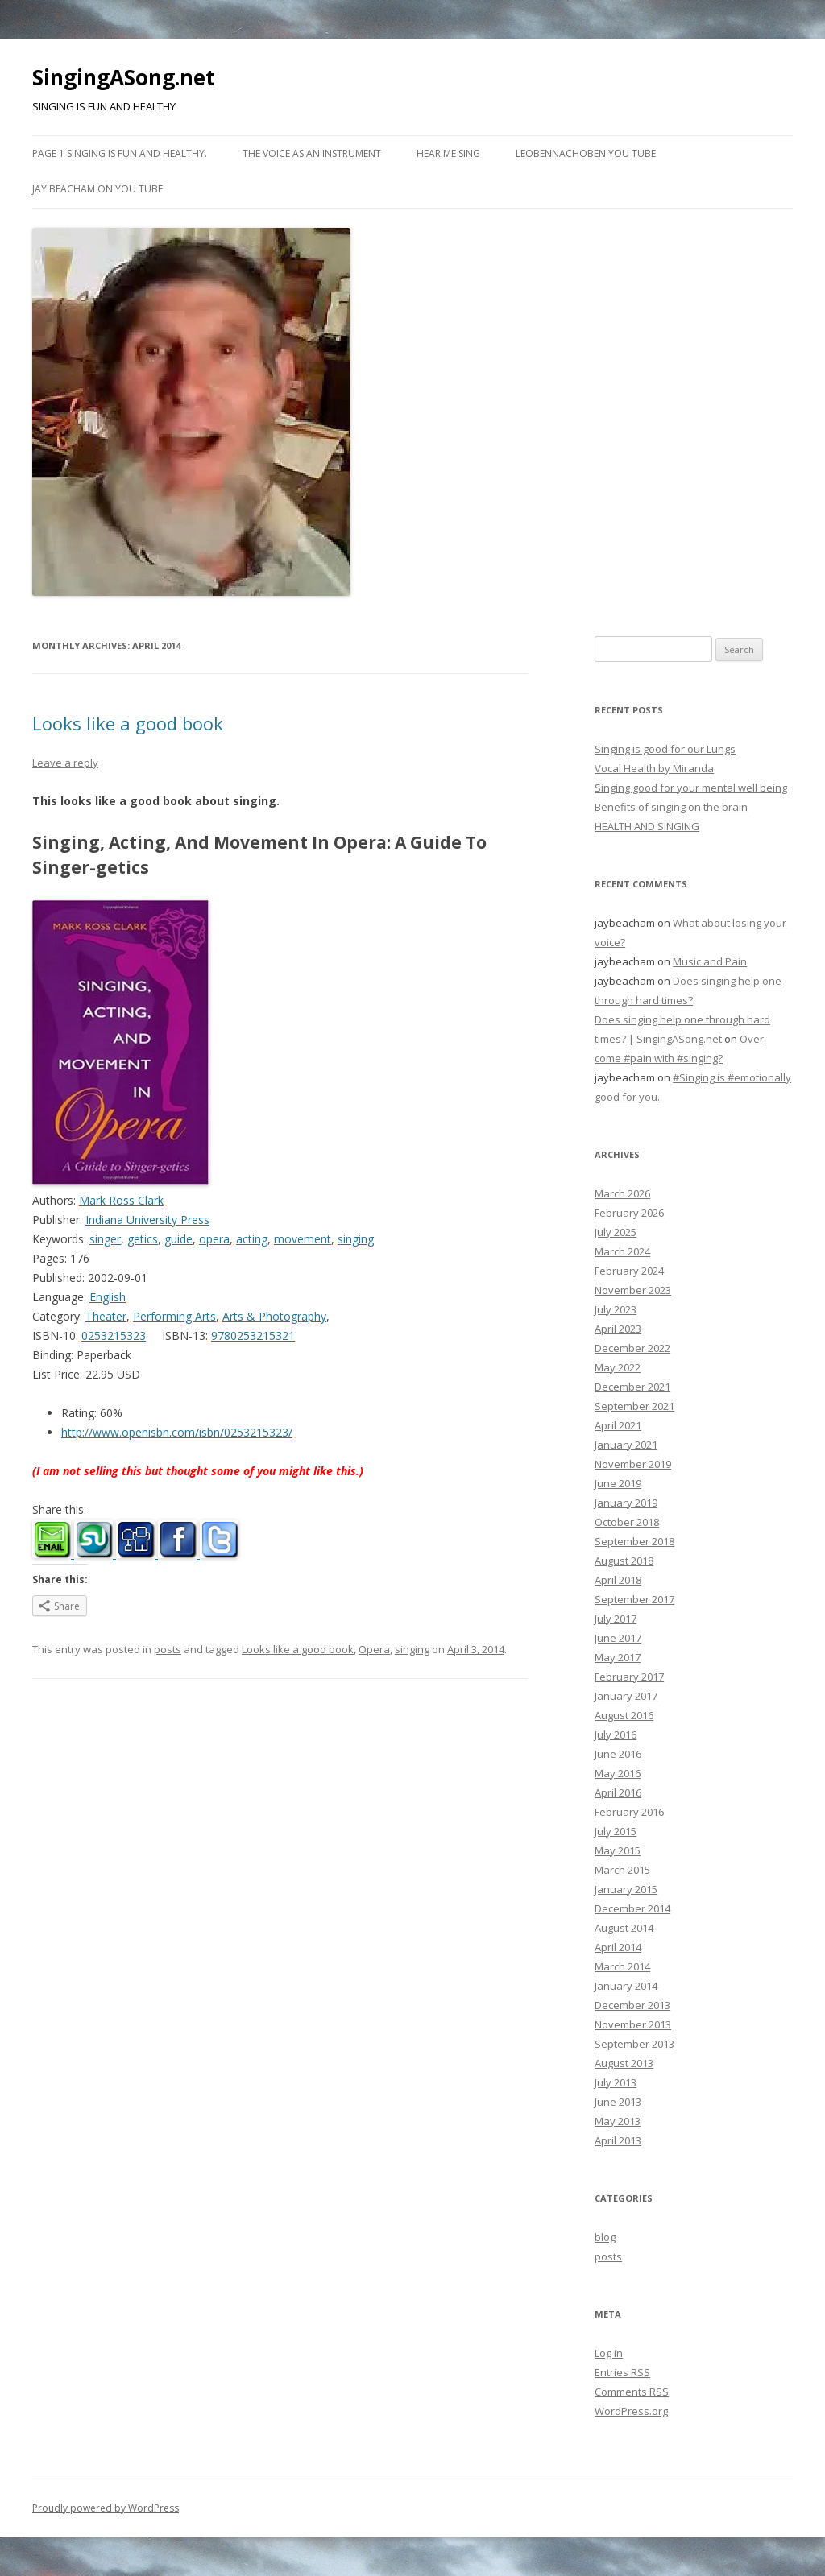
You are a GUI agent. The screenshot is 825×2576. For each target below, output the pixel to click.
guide (178, 1239)
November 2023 (633, 1290)
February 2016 (629, 1812)
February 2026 (629, 1212)
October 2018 (627, 1522)
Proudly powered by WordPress (105, 2508)
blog (605, 2237)
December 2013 (632, 2005)
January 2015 (626, 1889)
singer (105, 1239)
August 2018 (624, 1560)
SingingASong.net (123, 77)
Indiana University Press (147, 1219)
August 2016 (624, 1715)
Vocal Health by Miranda (654, 768)
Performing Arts (174, 1316)
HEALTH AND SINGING (647, 826)
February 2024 (629, 1270)
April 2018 (618, 1580)
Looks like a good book (127, 723)
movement (302, 1239)
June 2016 (618, 1754)
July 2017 (615, 1618)
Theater (105, 1316)
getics (142, 1239)
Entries (622, 2372)
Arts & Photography (274, 1316)
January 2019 (626, 1502)
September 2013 (634, 2043)
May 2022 (618, 1367)
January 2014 (626, 1986)
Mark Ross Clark (121, 1200)
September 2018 (634, 1541)
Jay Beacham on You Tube (97, 189)
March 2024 (622, 1251)
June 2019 (618, 1483)
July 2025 (615, 1232)
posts (167, 1649)
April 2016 (618, 1792)
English (107, 1297)
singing (356, 1239)
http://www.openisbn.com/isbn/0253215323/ (176, 1432)
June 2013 (618, 2101)
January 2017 (626, 1696)
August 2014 (624, 1928)
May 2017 (618, 1657)
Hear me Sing (448, 153)
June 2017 (618, 1638)
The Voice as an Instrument (312, 153)
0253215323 (113, 1335)
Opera (374, 1649)
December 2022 (632, 1348)
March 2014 (622, 1966)
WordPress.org (631, 2411)
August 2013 (624, 2063)
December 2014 (632, 1908)
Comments (632, 2391)
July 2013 (615, 2082)
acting (251, 1239)
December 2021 (632, 1386)
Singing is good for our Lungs (665, 749)
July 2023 (615, 1309)
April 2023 (618, 1328)
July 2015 (615, 1831)
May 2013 (618, 2121)
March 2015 (622, 1870)
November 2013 (633, 2024)
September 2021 (634, 1406)
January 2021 (626, 1444)
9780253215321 (253, 1335)
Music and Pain (710, 961)
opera (214, 1239)
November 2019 (633, 1464)
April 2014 (618, 1947)
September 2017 (634, 1599)
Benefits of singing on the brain (671, 807)
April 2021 (618, 1425)
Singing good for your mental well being (691, 787)
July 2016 (615, 1734)
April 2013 (618, 2140)
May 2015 (618, 1850)
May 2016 (618, 1773)
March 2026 (622, 1193)
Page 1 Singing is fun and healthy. (119, 153)
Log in (609, 2353)
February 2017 (629, 1676)
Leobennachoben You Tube (586, 153)
